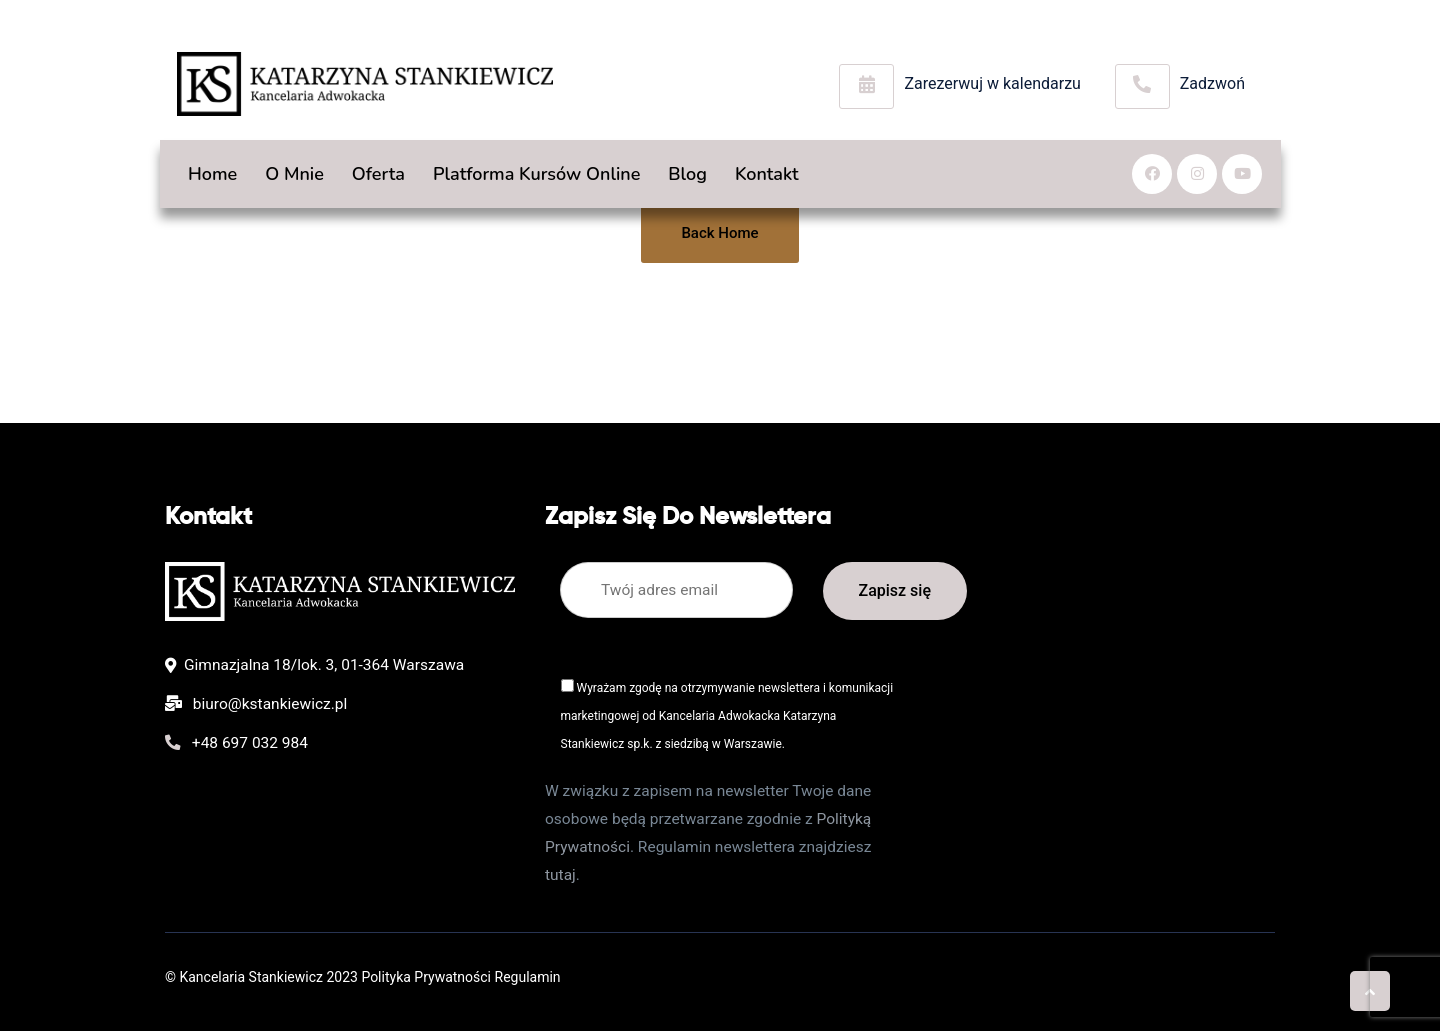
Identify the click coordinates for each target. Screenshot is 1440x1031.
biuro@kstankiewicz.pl (256, 704)
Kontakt (767, 174)
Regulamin (528, 977)
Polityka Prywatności (426, 977)
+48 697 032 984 (236, 743)
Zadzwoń (1212, 83)
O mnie (294, 174)
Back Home (719, 233)
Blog (687, 174)
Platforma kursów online (536, 174)
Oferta (384, 174)
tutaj (560, 875)
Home (212, 174)
